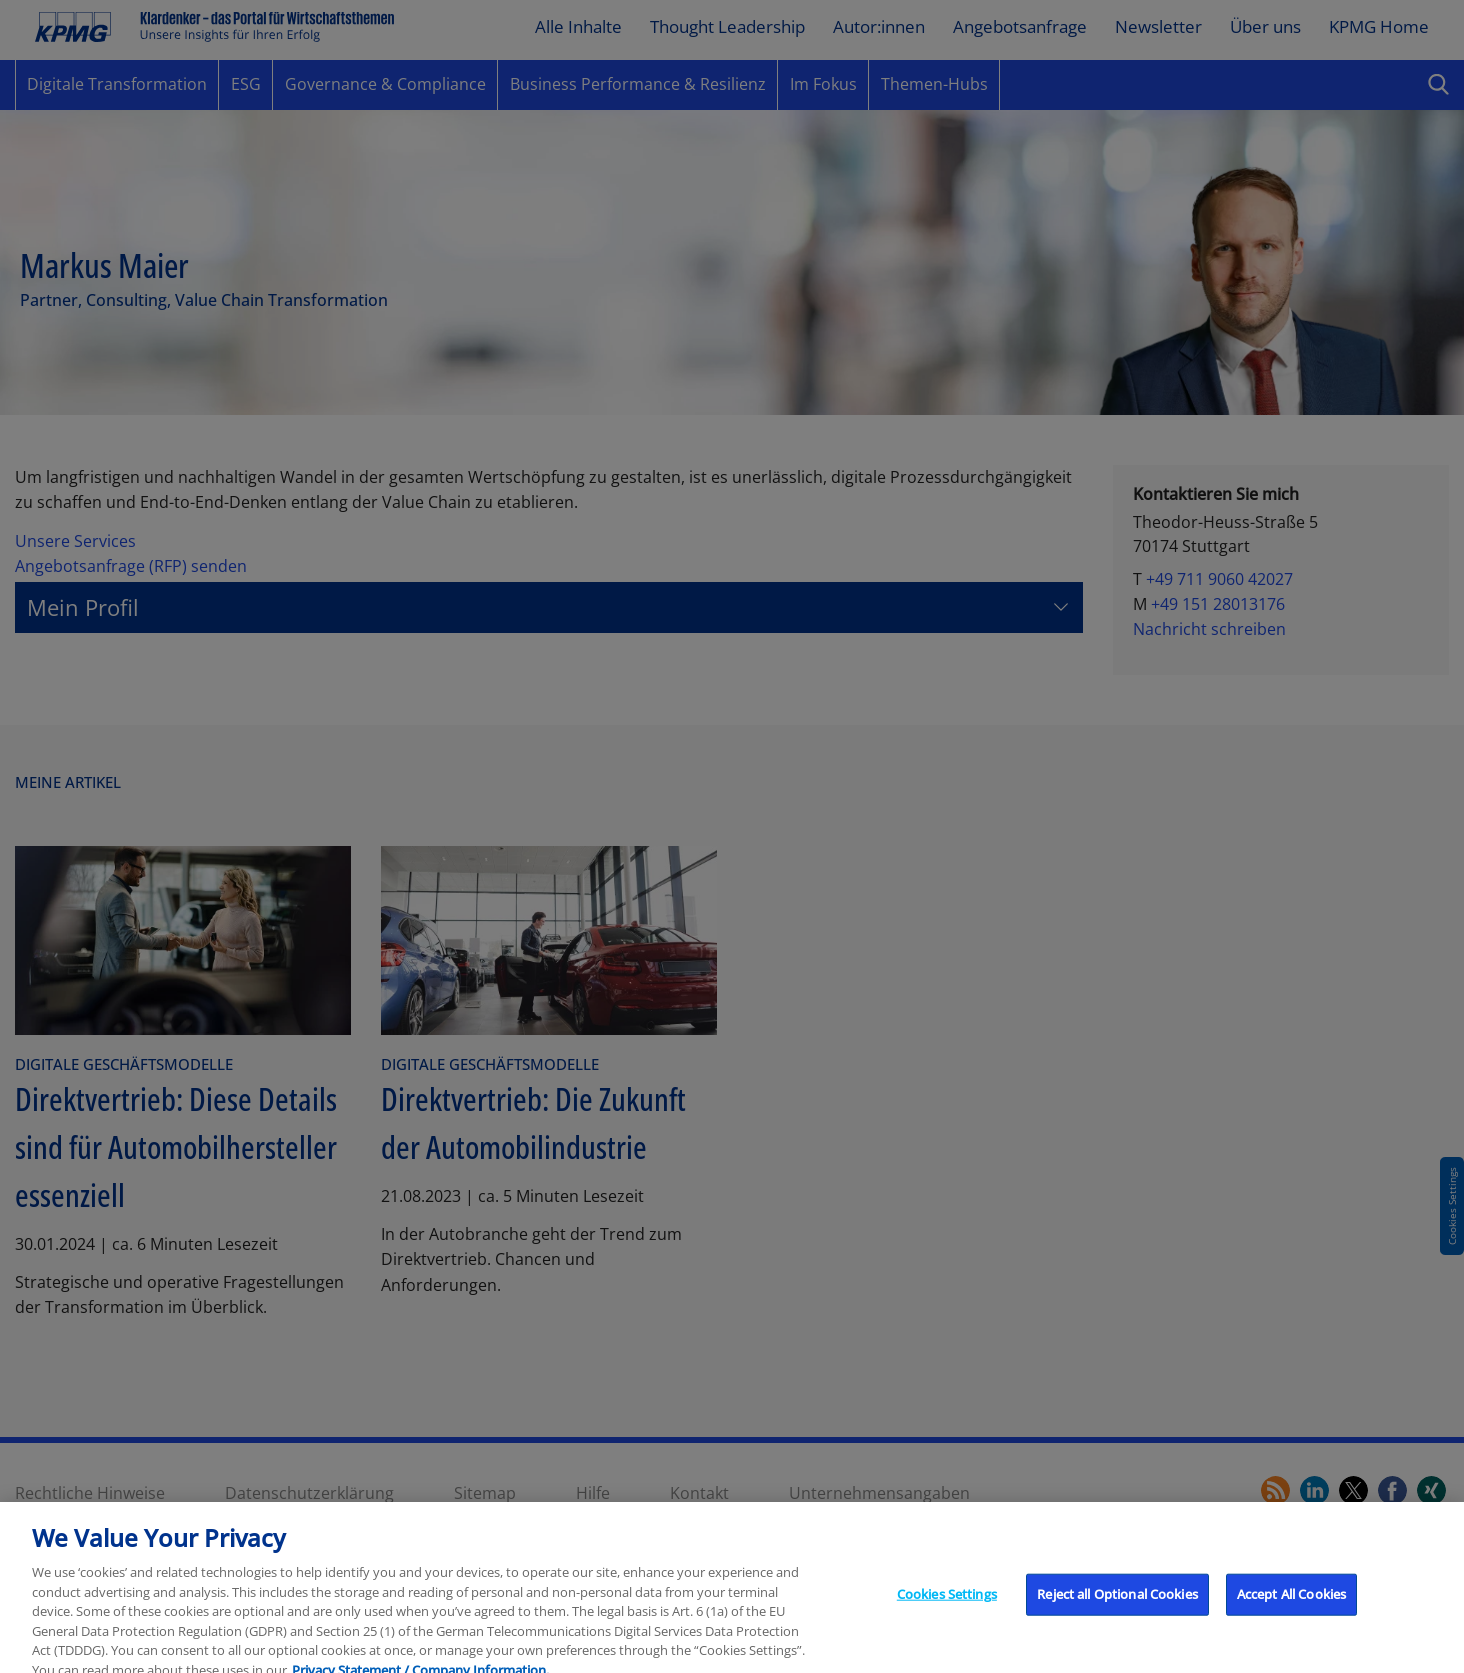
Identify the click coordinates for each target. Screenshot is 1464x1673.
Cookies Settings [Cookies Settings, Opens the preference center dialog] (947, 1604)
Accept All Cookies (1291, 1604)
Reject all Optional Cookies (1117, 1604)
